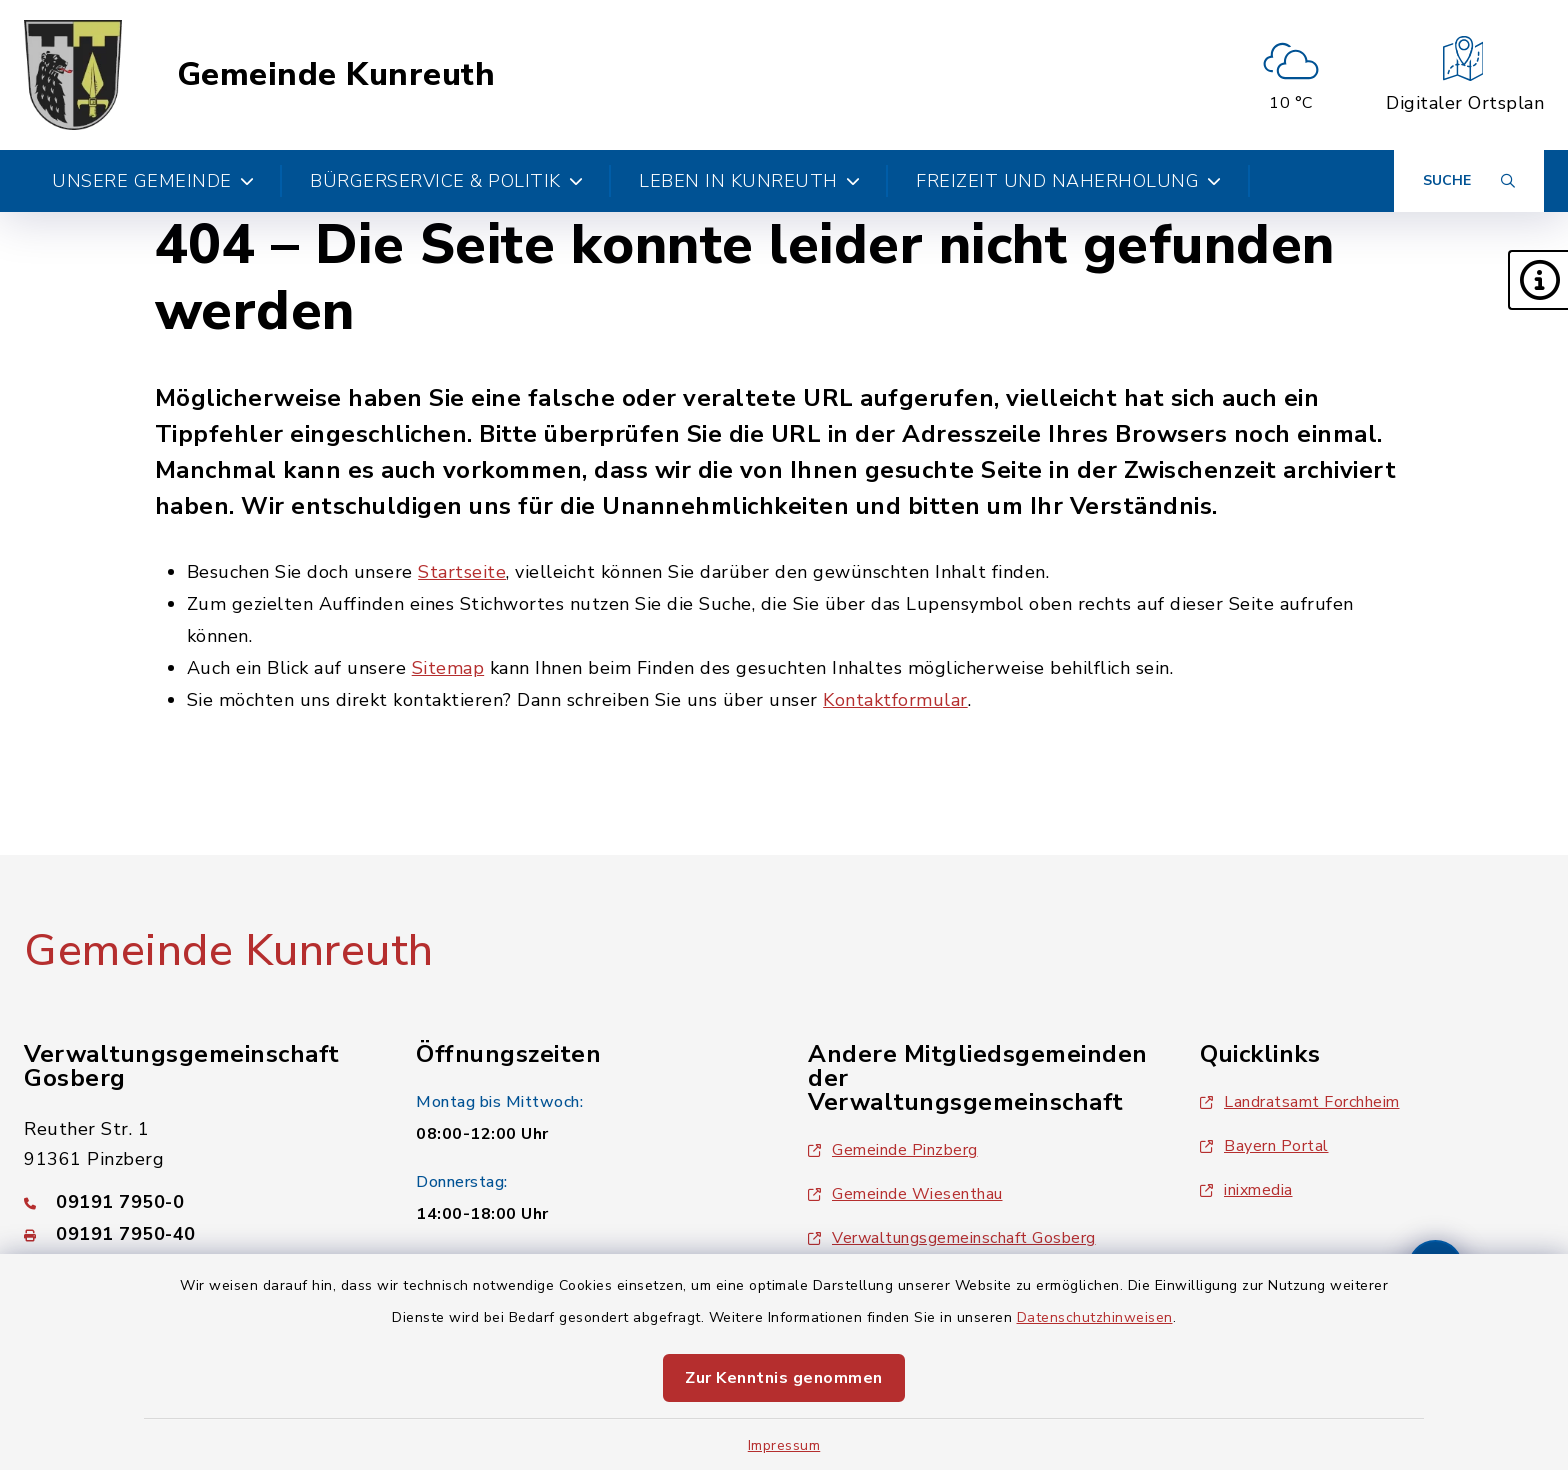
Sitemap (448, 668)
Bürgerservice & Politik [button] (446, 181)
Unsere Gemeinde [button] (153, 181)
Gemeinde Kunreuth (336, 75)
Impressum (784, 1445)
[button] (1538, 280)
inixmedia (1246, 1190)
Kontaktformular (895, 700)
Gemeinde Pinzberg (893, 1150)
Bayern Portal (1264, 1146)
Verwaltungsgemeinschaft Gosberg (952, 1238)
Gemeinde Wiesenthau (905, 1194)
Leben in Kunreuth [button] (749, 181)
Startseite (462, 572)
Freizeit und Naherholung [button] (1069, 181)
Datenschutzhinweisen (1095, 1317)
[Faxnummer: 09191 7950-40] (196, 1234)
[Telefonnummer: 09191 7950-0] (196, 1202)
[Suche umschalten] (1469, 181)
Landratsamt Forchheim (1300, 1102)
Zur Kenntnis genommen (784, 1378)
